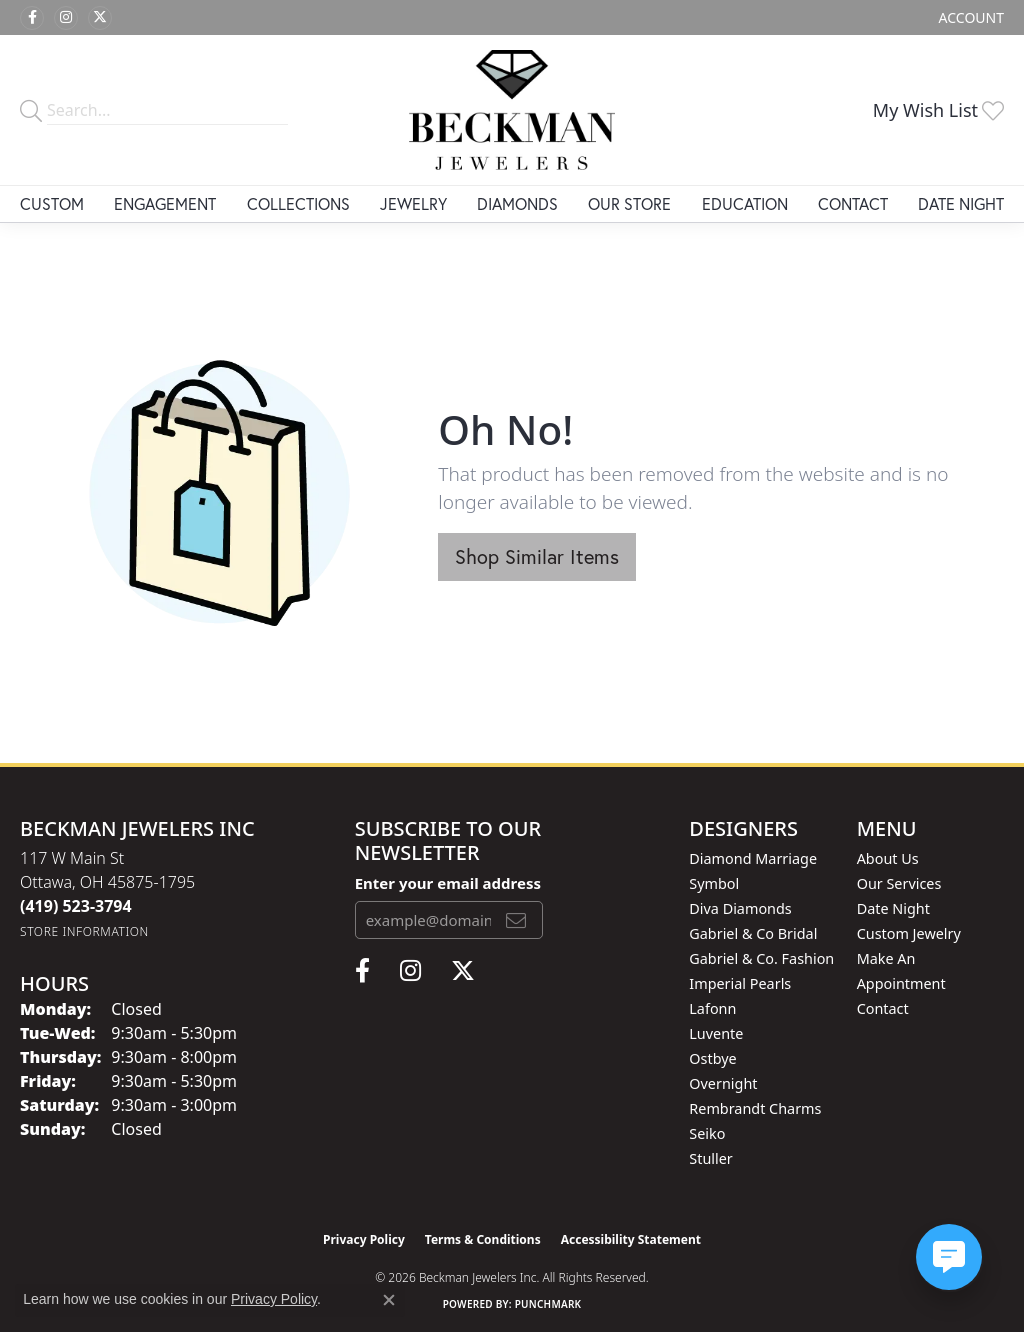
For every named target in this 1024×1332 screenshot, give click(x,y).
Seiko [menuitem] (707, 1133)
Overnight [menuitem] (723, 1083)
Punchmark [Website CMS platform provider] (548, 1304)
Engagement (165, 203)
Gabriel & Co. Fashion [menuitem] (761, 958)
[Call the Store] (76, 906)
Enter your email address (448, 883)
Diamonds (517, 203)
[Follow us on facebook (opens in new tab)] (32, 18)
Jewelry (413, 203)
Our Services (899, 883)
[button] (969, 17)
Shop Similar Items (537, 556)
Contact (853, 203)
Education (745, 203)
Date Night (961, 203)
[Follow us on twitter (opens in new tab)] (100, 18)
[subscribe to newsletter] (516, 920)
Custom (52, 203)
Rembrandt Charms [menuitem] (755, 1108)
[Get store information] (84, 931)
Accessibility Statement (631, 1239)
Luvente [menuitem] (716, 1033)
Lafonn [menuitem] (712, 1008)
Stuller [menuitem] (710, 1158)
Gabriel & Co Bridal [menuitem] (753, 933)
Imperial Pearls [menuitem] (740, 983)
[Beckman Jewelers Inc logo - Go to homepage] (512, 110)
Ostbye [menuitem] (712, 1058)
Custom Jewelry (909, 933)
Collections (298, 203)
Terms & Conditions (483, 1239)
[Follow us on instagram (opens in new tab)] (66, 18)
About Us (888, 858)
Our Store (629, 203)
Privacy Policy (364, 1239)
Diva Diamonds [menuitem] (740, 908)
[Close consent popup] (389, 1300)
